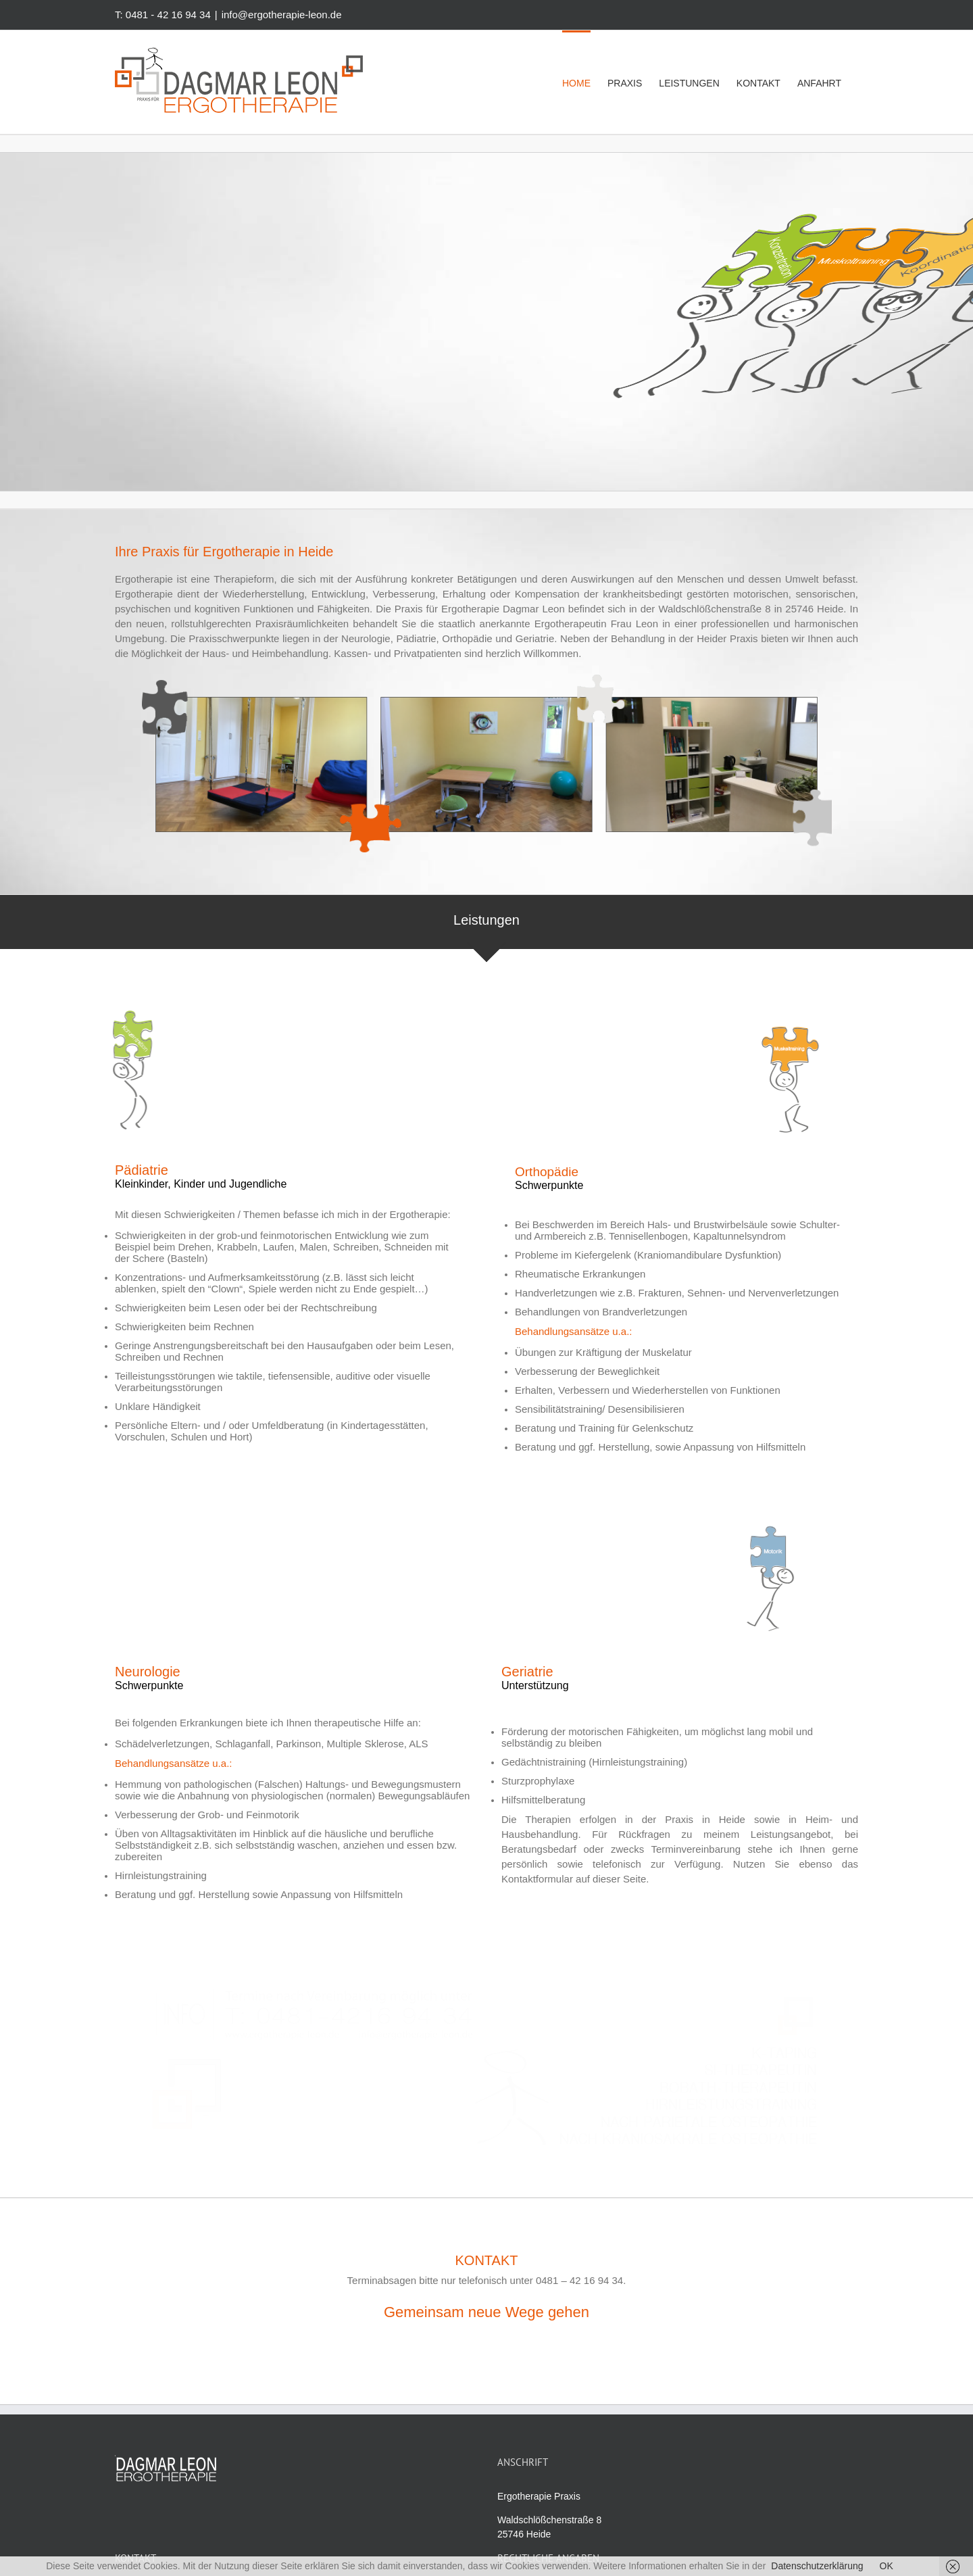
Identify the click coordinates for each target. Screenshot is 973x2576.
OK (886, 2565)
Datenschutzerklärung (817, 2565)
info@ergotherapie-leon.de (282, 14)
